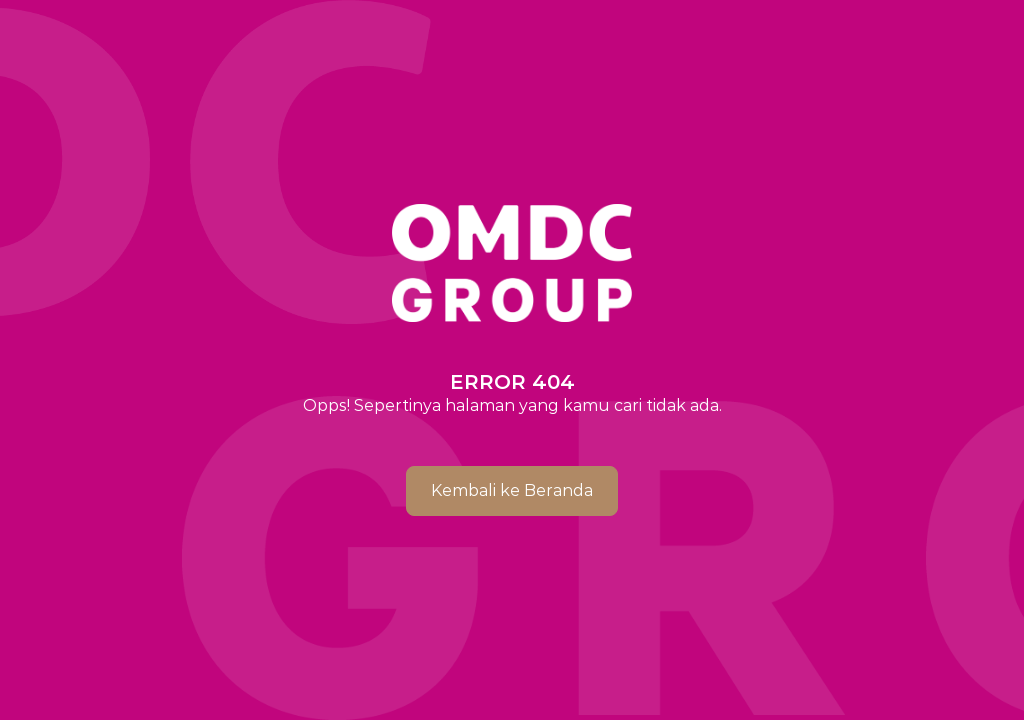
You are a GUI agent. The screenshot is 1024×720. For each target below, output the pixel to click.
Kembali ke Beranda (512, 490)
